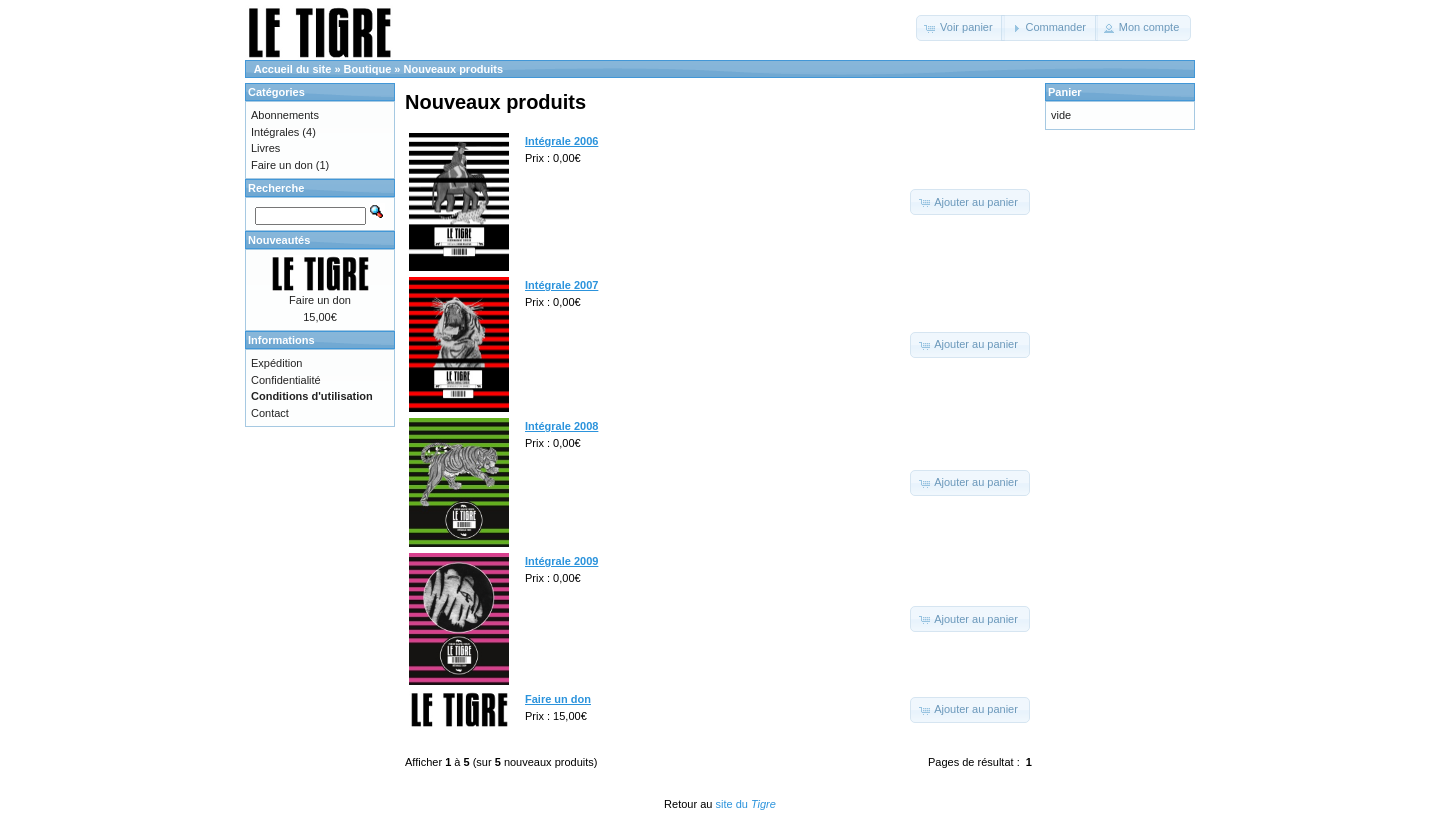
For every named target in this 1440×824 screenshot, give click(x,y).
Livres (265, 148)
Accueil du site (293, 69)
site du (745, 804)
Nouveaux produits (454, 69)
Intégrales (275, 132)
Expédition (276, 363)
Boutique (368, 69)
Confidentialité (286, 380)
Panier (1065, 92)
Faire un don (282, 165)
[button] (960, 28)
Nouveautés (279, 240)
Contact (270, 413)
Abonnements (285, 115)
